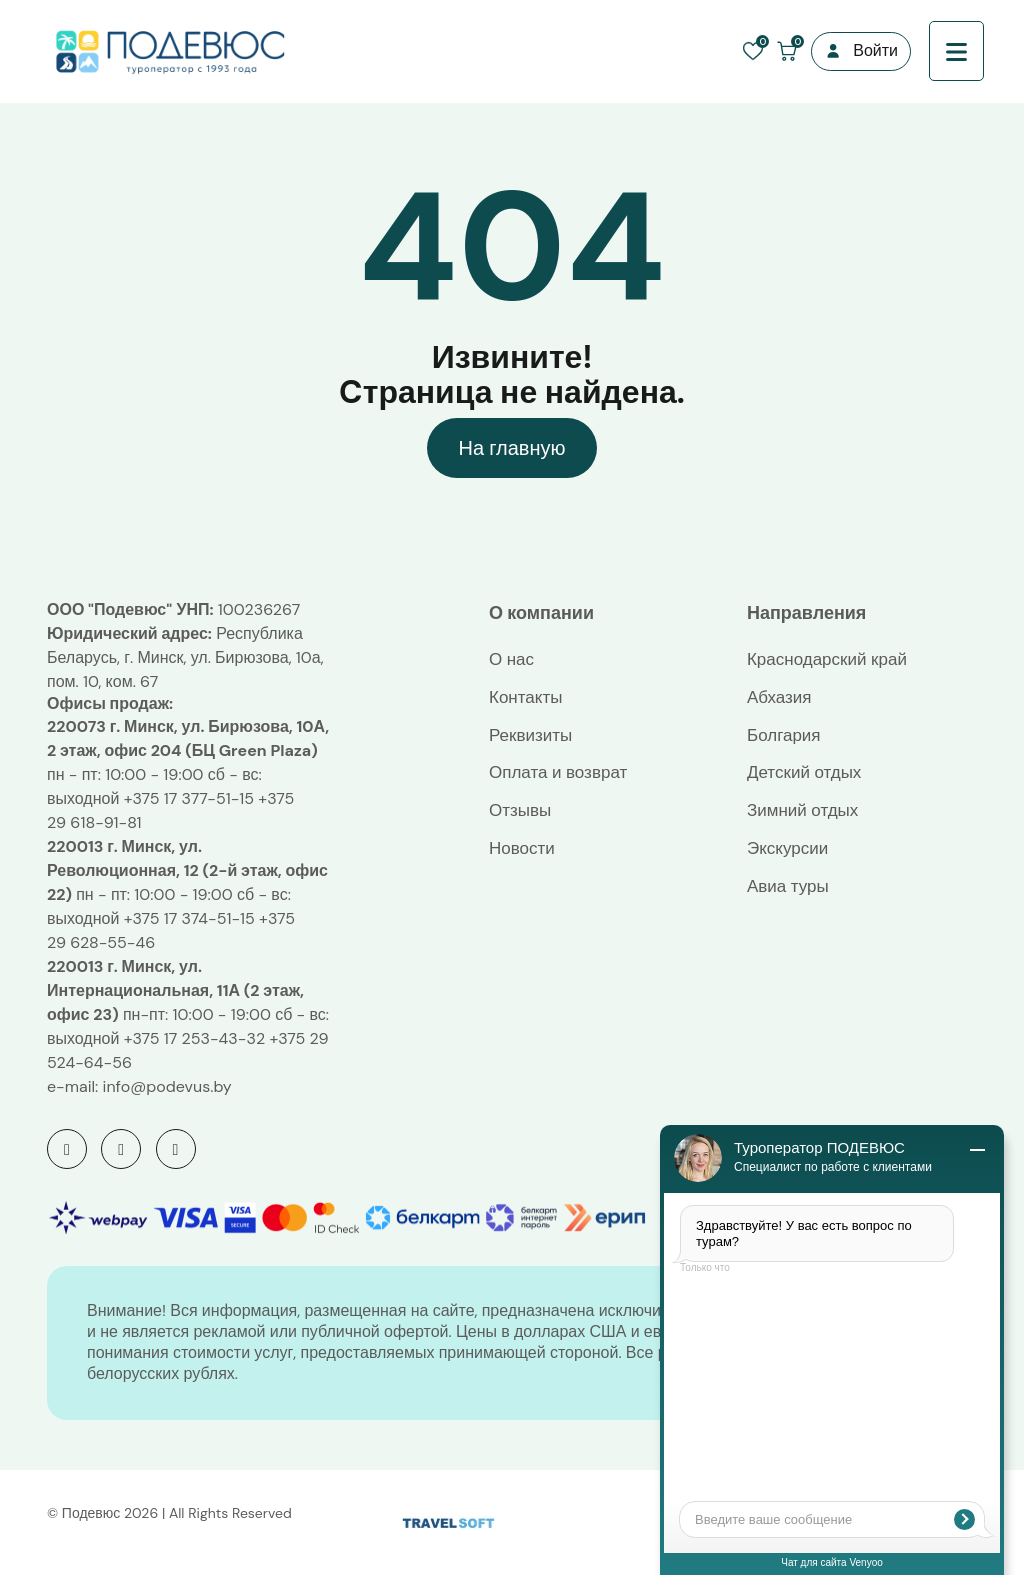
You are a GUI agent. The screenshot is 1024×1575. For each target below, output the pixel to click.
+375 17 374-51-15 (189, 918)
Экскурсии (787, 848)
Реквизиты (530, 735)
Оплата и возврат (558, 772)
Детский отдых (804, 772)
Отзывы (520, 810)
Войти (875, 50)
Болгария (784, 735)
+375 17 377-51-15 (189, 798)
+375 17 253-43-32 (194, 1038)
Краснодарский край (827, 659)
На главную (511, 448)
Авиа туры (788, 886)
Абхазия (779, 697)
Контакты (525, 697)
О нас (511, 659)
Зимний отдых (802, 810)
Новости (522, 848)
